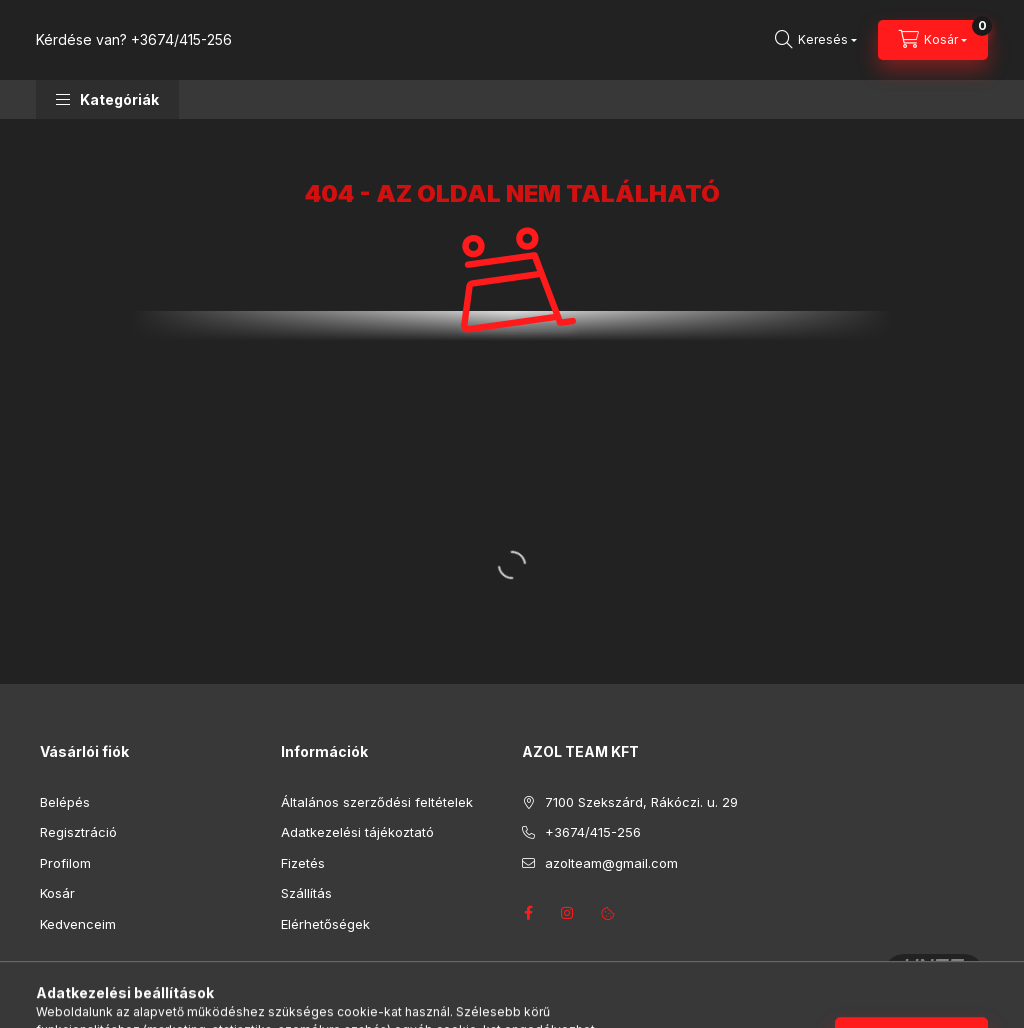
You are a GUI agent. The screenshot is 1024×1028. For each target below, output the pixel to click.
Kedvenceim (78, 924)
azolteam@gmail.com (611, 863)
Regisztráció (78, 832)
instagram (568, 913)
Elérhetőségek (325, 924)
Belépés (65, 802)
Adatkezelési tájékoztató (357, 832)
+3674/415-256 (181, 39)
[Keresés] (816, 40)
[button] (107, 99)
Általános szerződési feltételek (377, 802)
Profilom (65, 863)
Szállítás (306, 893)
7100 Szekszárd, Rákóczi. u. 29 (641, 802)
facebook (528, 913)
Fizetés (303, 863)
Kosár (57, 893)
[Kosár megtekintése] (933, 40)
